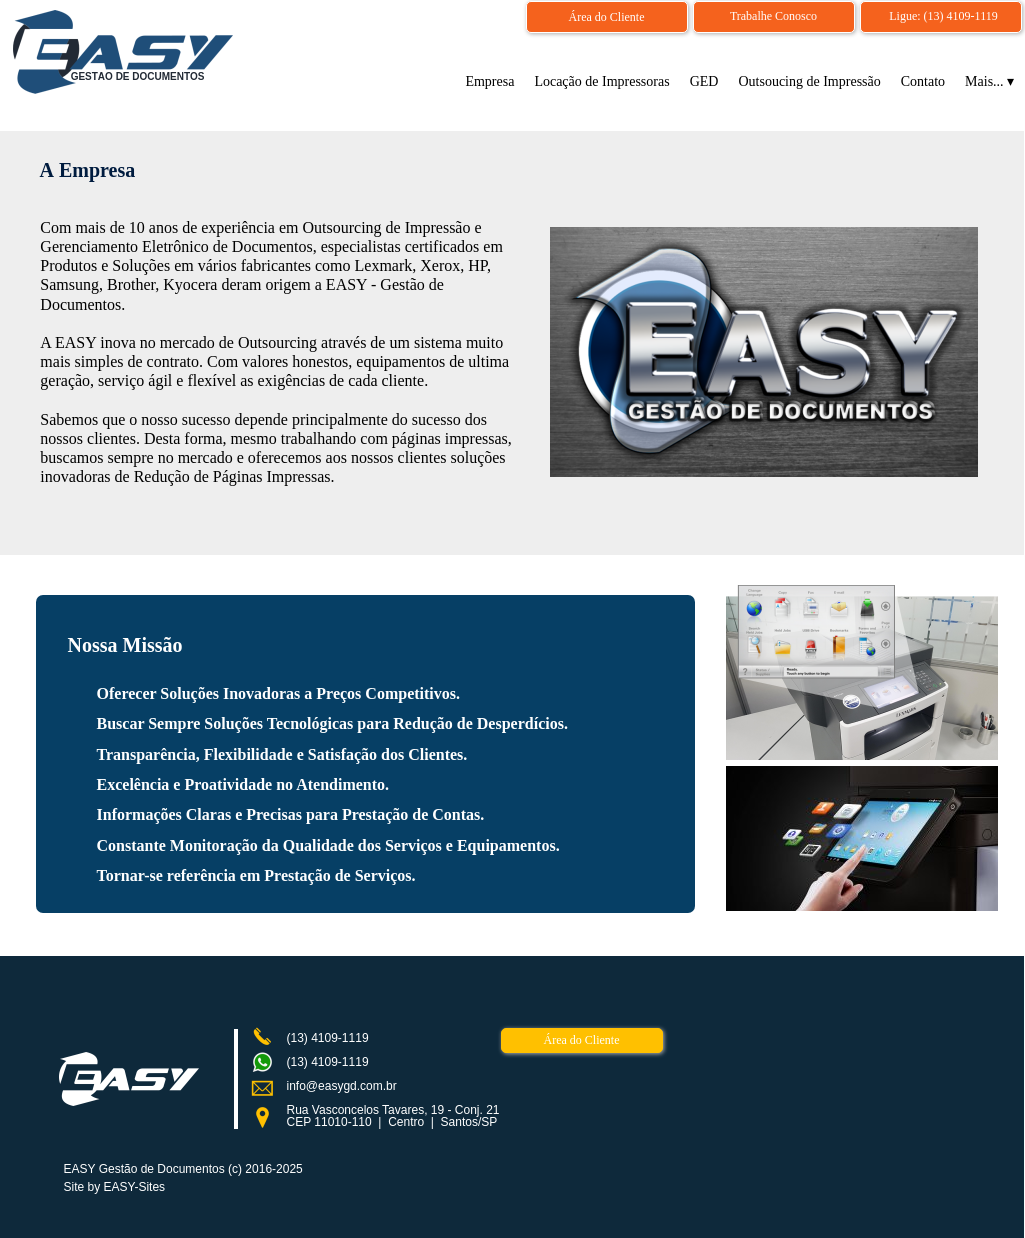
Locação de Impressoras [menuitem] (601, 81)
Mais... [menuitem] (989, 82)
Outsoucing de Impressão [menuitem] (809, 81)
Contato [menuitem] (923, 81)
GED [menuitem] (704, 81)
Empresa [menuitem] (489, 81)
